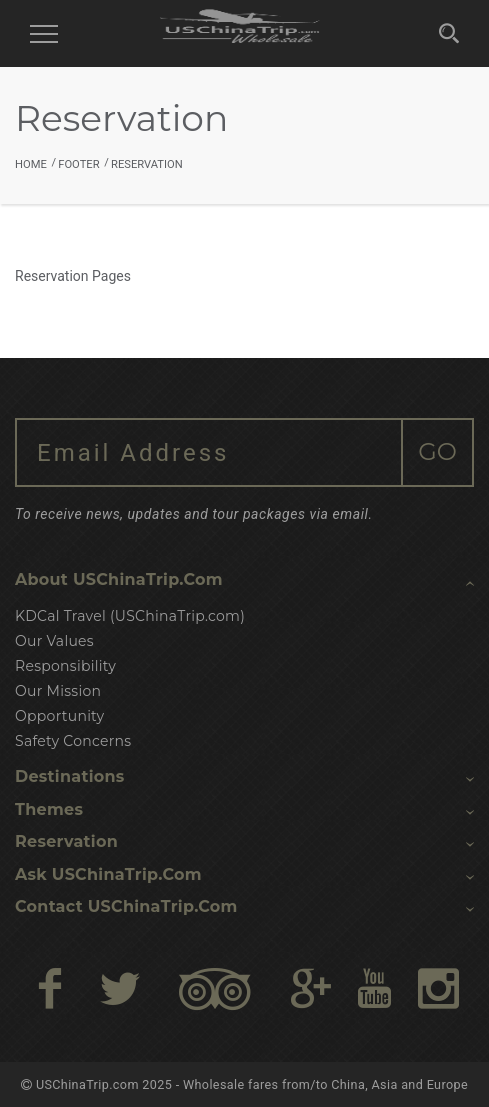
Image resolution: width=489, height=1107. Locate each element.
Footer (78, 164)
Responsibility (65, 666)
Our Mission (58, 691)
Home (31, 164)
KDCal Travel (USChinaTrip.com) (130, 616)
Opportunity (59, 716)
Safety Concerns (73, 741)
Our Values (54, 641)
